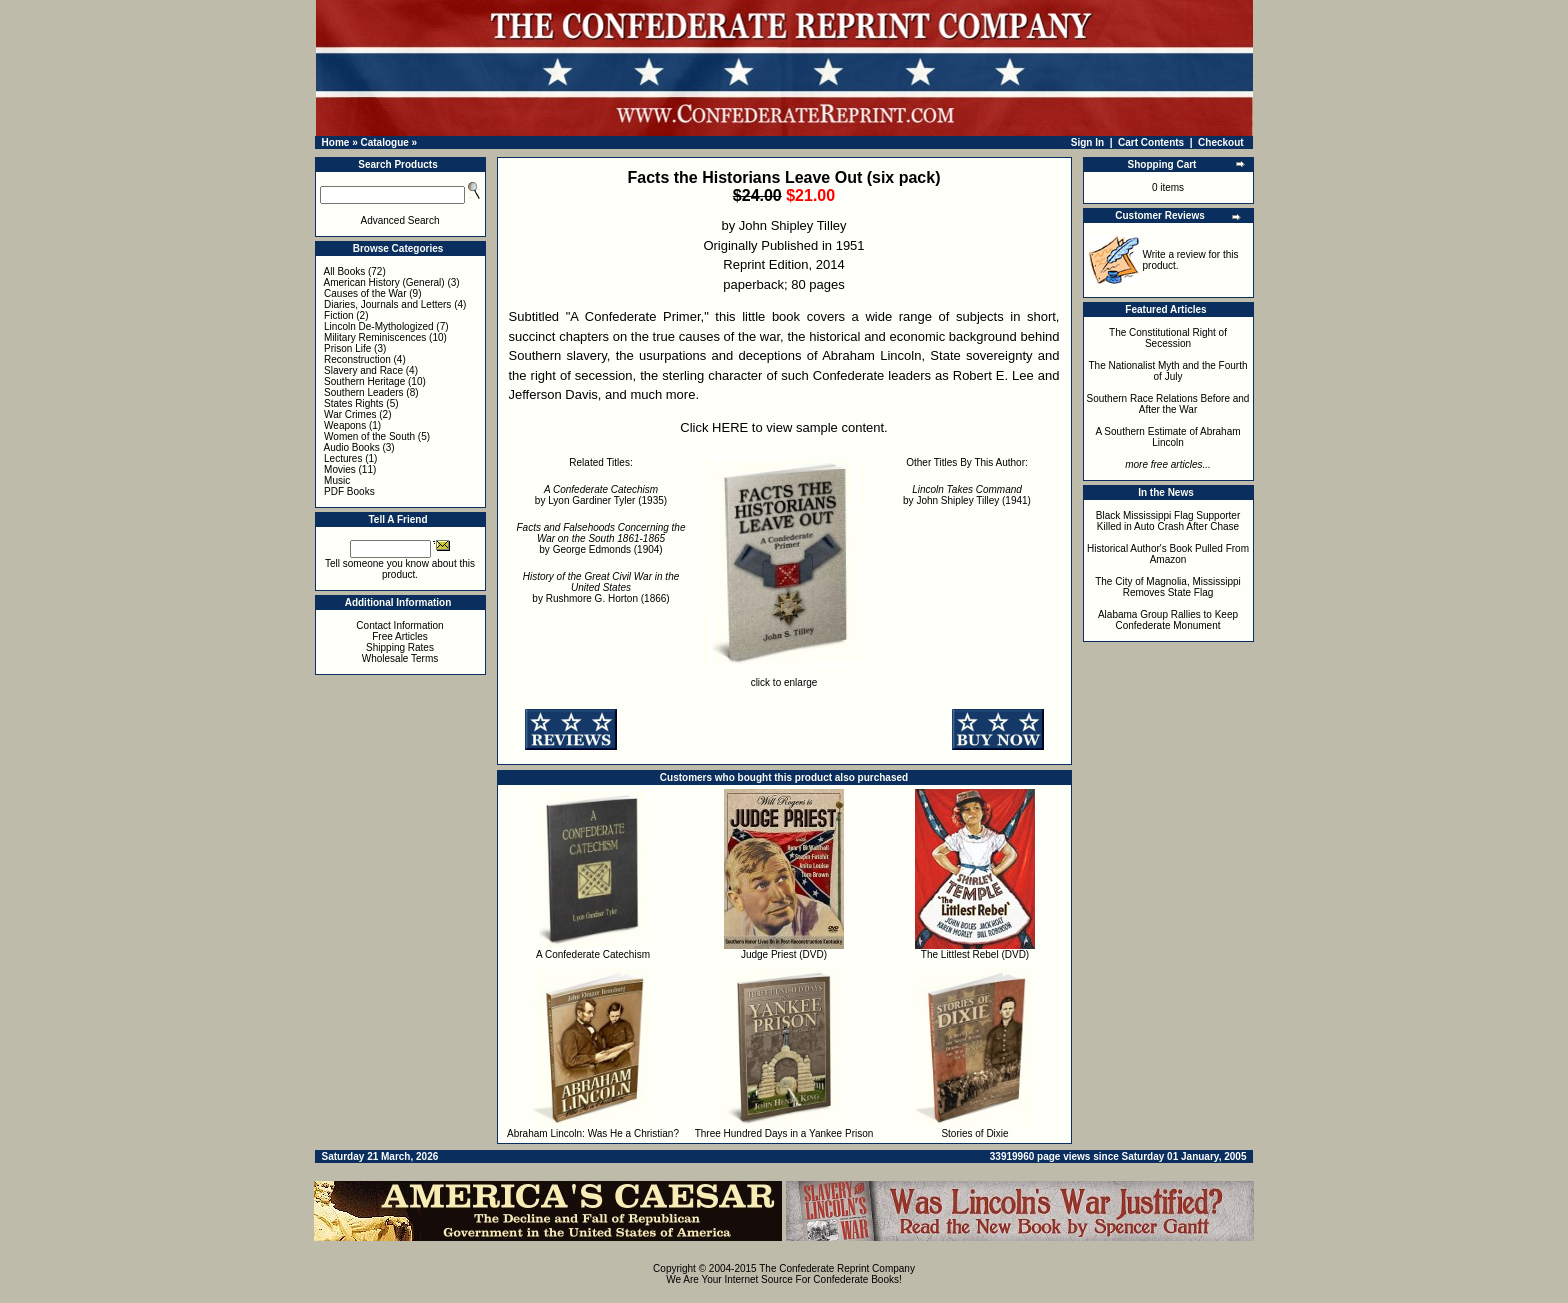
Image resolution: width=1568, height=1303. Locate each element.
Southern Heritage (364, 381)
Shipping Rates (400, 647)
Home (336, 142)
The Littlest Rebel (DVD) (975, 954)
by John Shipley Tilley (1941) (967, 495)
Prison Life (347, 348)
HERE (730, 427)
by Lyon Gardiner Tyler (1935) (601, 495)
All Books (345, 271)
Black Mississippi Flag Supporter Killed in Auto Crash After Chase (1168, 521)
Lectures (343, 458)
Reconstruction (357, 359)
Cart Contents (1151, 142)
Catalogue (384, 142)
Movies (340, 469)
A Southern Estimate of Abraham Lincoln (1167, 437)
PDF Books (349, 491)
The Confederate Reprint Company (837, 1268)
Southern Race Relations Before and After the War (1168, 404)
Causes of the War (365, 293)
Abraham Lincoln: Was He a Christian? (593, 1133)
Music (337, 480)
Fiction (338, 315)
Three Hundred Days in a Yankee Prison (784, 1133)
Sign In (1087, 142)
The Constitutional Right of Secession (1168, 338)
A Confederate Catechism (593, 954)
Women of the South (369, 436)
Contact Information (399, 625)
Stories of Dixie (974, 1133)
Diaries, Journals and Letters (387, 304)
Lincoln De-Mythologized (379, 326)
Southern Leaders (364, 392)
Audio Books (352, 447)
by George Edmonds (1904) (601, 538)
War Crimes (350, 414)
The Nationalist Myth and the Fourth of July (1168, 371)
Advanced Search (400, 220)
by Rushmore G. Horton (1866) (601, 587)
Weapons (345, 425)
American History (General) (384, 282)
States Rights (353, 403)
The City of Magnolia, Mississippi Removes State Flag (1168, 587)
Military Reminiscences (375, 337)
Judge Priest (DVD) (784, 954)
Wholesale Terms (400, 658)
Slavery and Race (363, 370)
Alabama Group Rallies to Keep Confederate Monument (1168, 620)
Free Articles (400, 636)
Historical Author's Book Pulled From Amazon (1168, 554)
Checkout (1221, 142)
